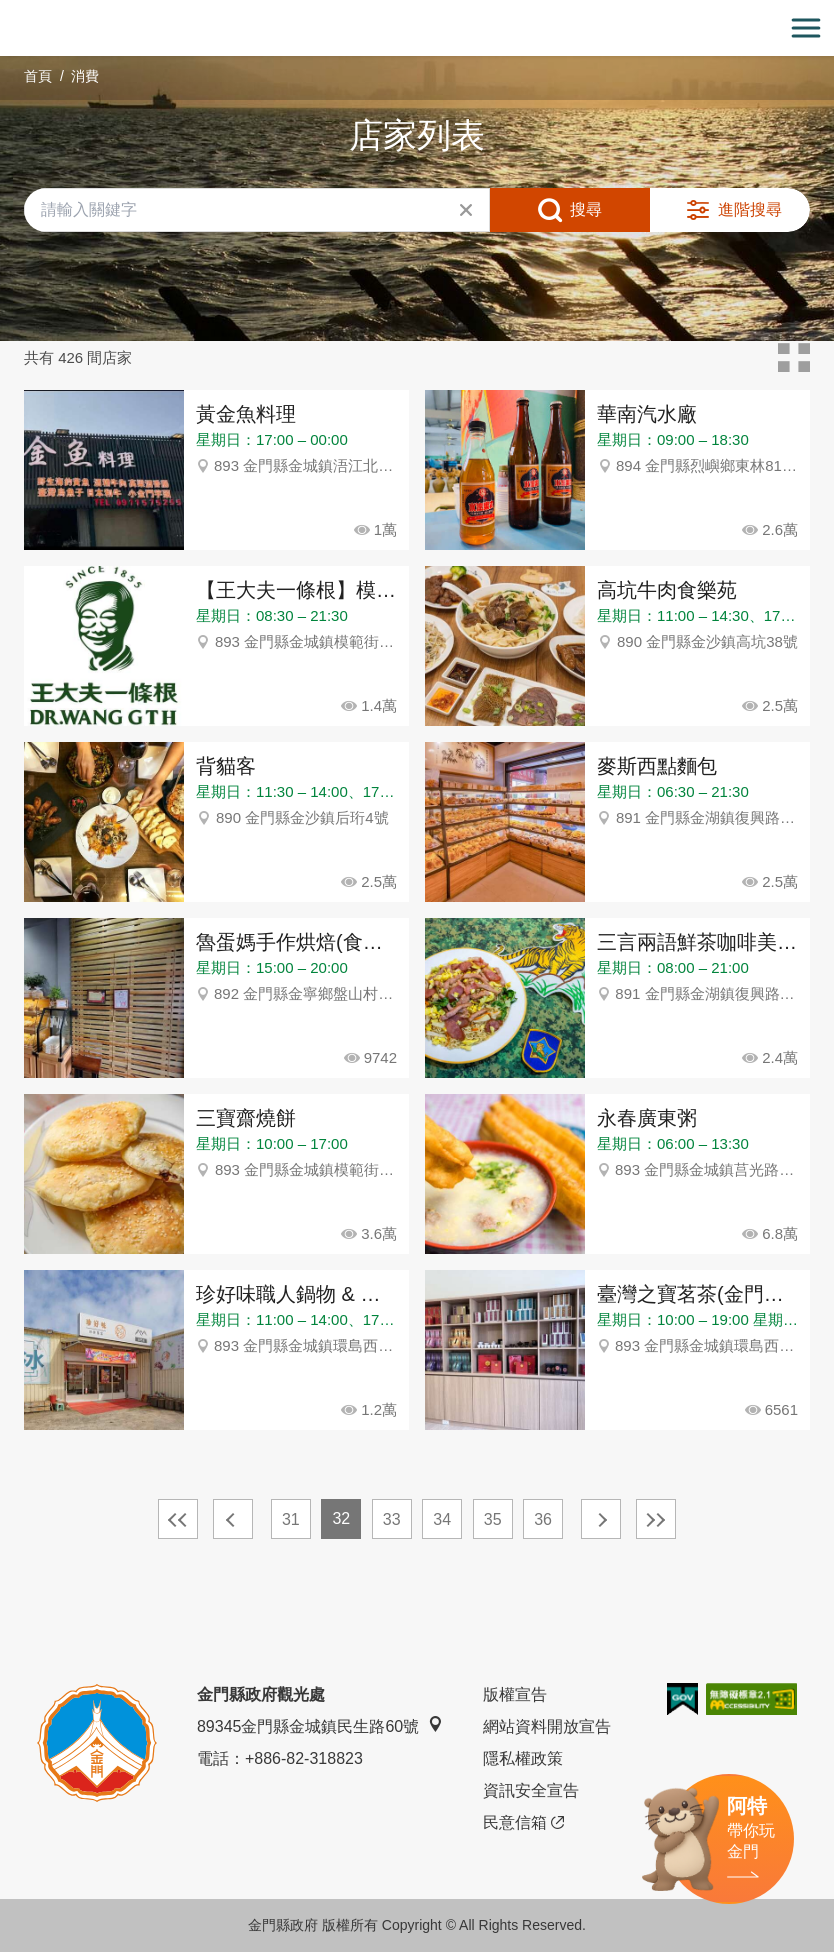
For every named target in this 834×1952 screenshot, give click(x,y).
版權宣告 (515, 1694)
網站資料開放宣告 (547, 1726)
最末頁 (656, 1519)
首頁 (38, 76)
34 (442, 1519)
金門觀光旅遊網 (417, 28)
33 (392, 1519)
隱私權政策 (523, 1758)
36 (543, 1519)
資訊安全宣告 (531, 1790)
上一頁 (233, 1519)
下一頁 (601, 1519)
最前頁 (178, 1519)
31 (291, 1519)
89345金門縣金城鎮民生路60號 (320, 1725)
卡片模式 (794, 358)
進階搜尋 (750, 209)
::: (6, 11)
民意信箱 (523, 1823)
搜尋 (586, 209)
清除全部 (466, 210)
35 (493, 1519)
